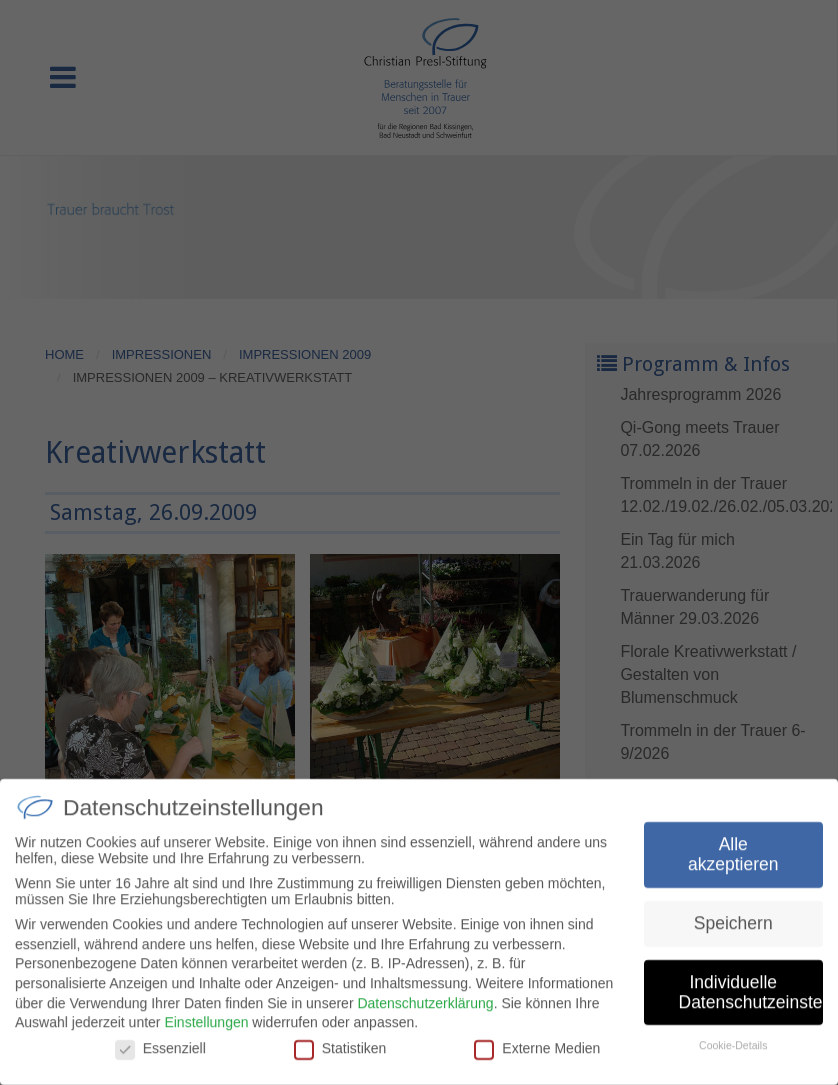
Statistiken (340, 1054)
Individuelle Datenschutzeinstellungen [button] (751, 998)
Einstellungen (206, 1028)
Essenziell (160, 1054)
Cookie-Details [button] (733, 1052)
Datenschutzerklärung (425, 1009)
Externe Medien (537, 1054)
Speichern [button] (733, 929)
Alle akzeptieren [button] (733, 861)
